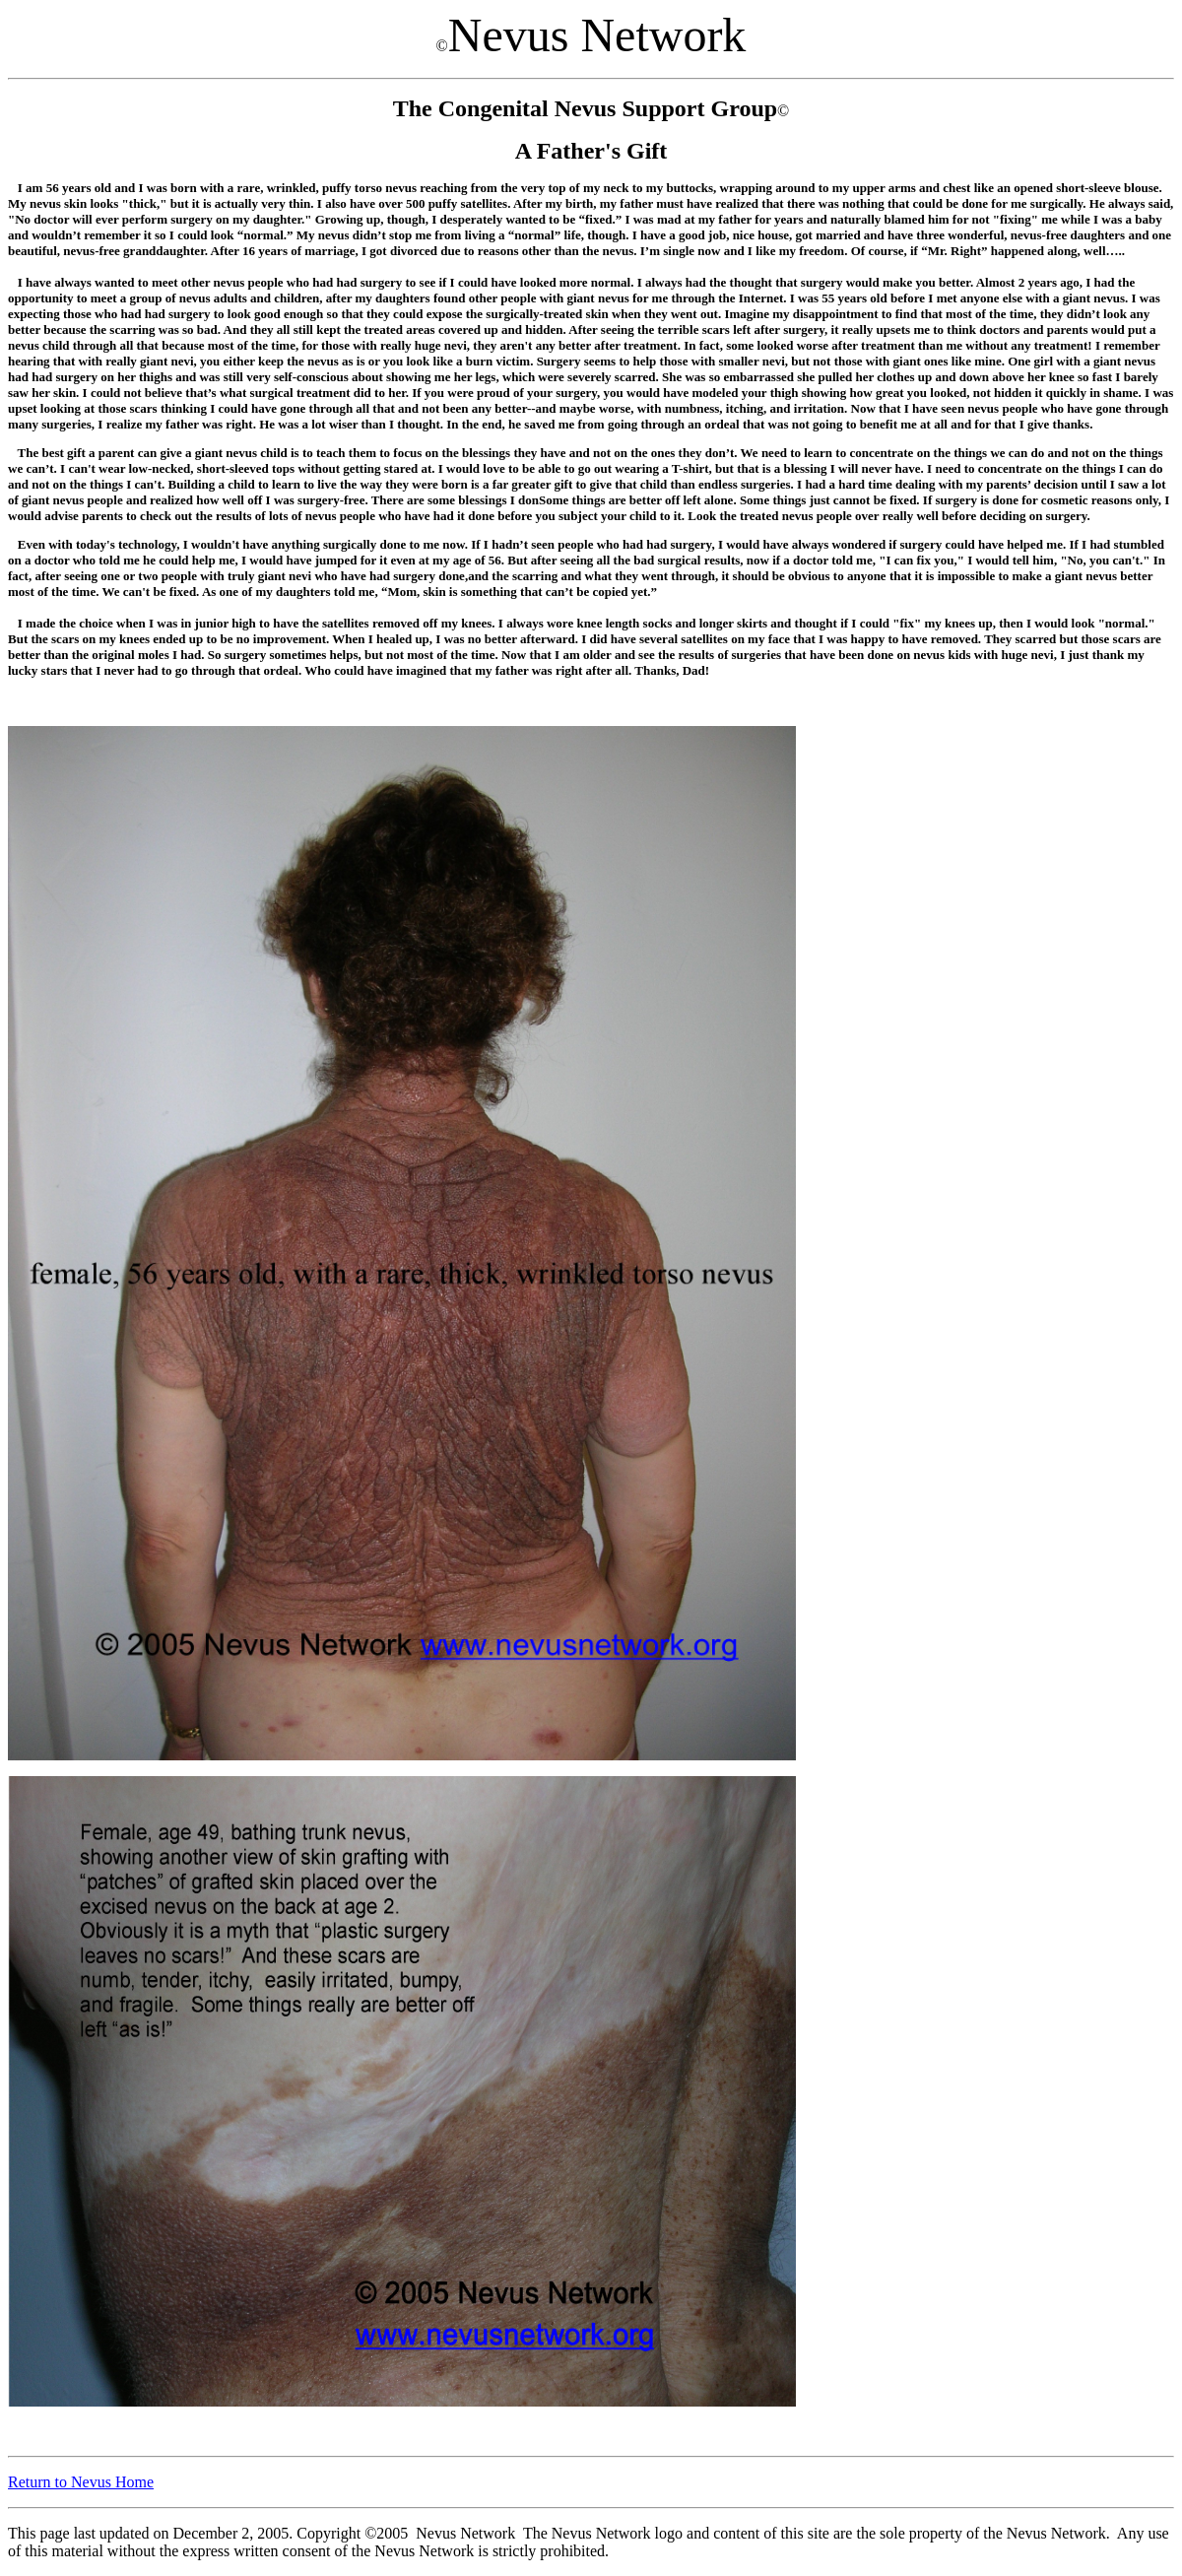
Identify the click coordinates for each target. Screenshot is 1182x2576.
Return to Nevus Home (81, 2482)
